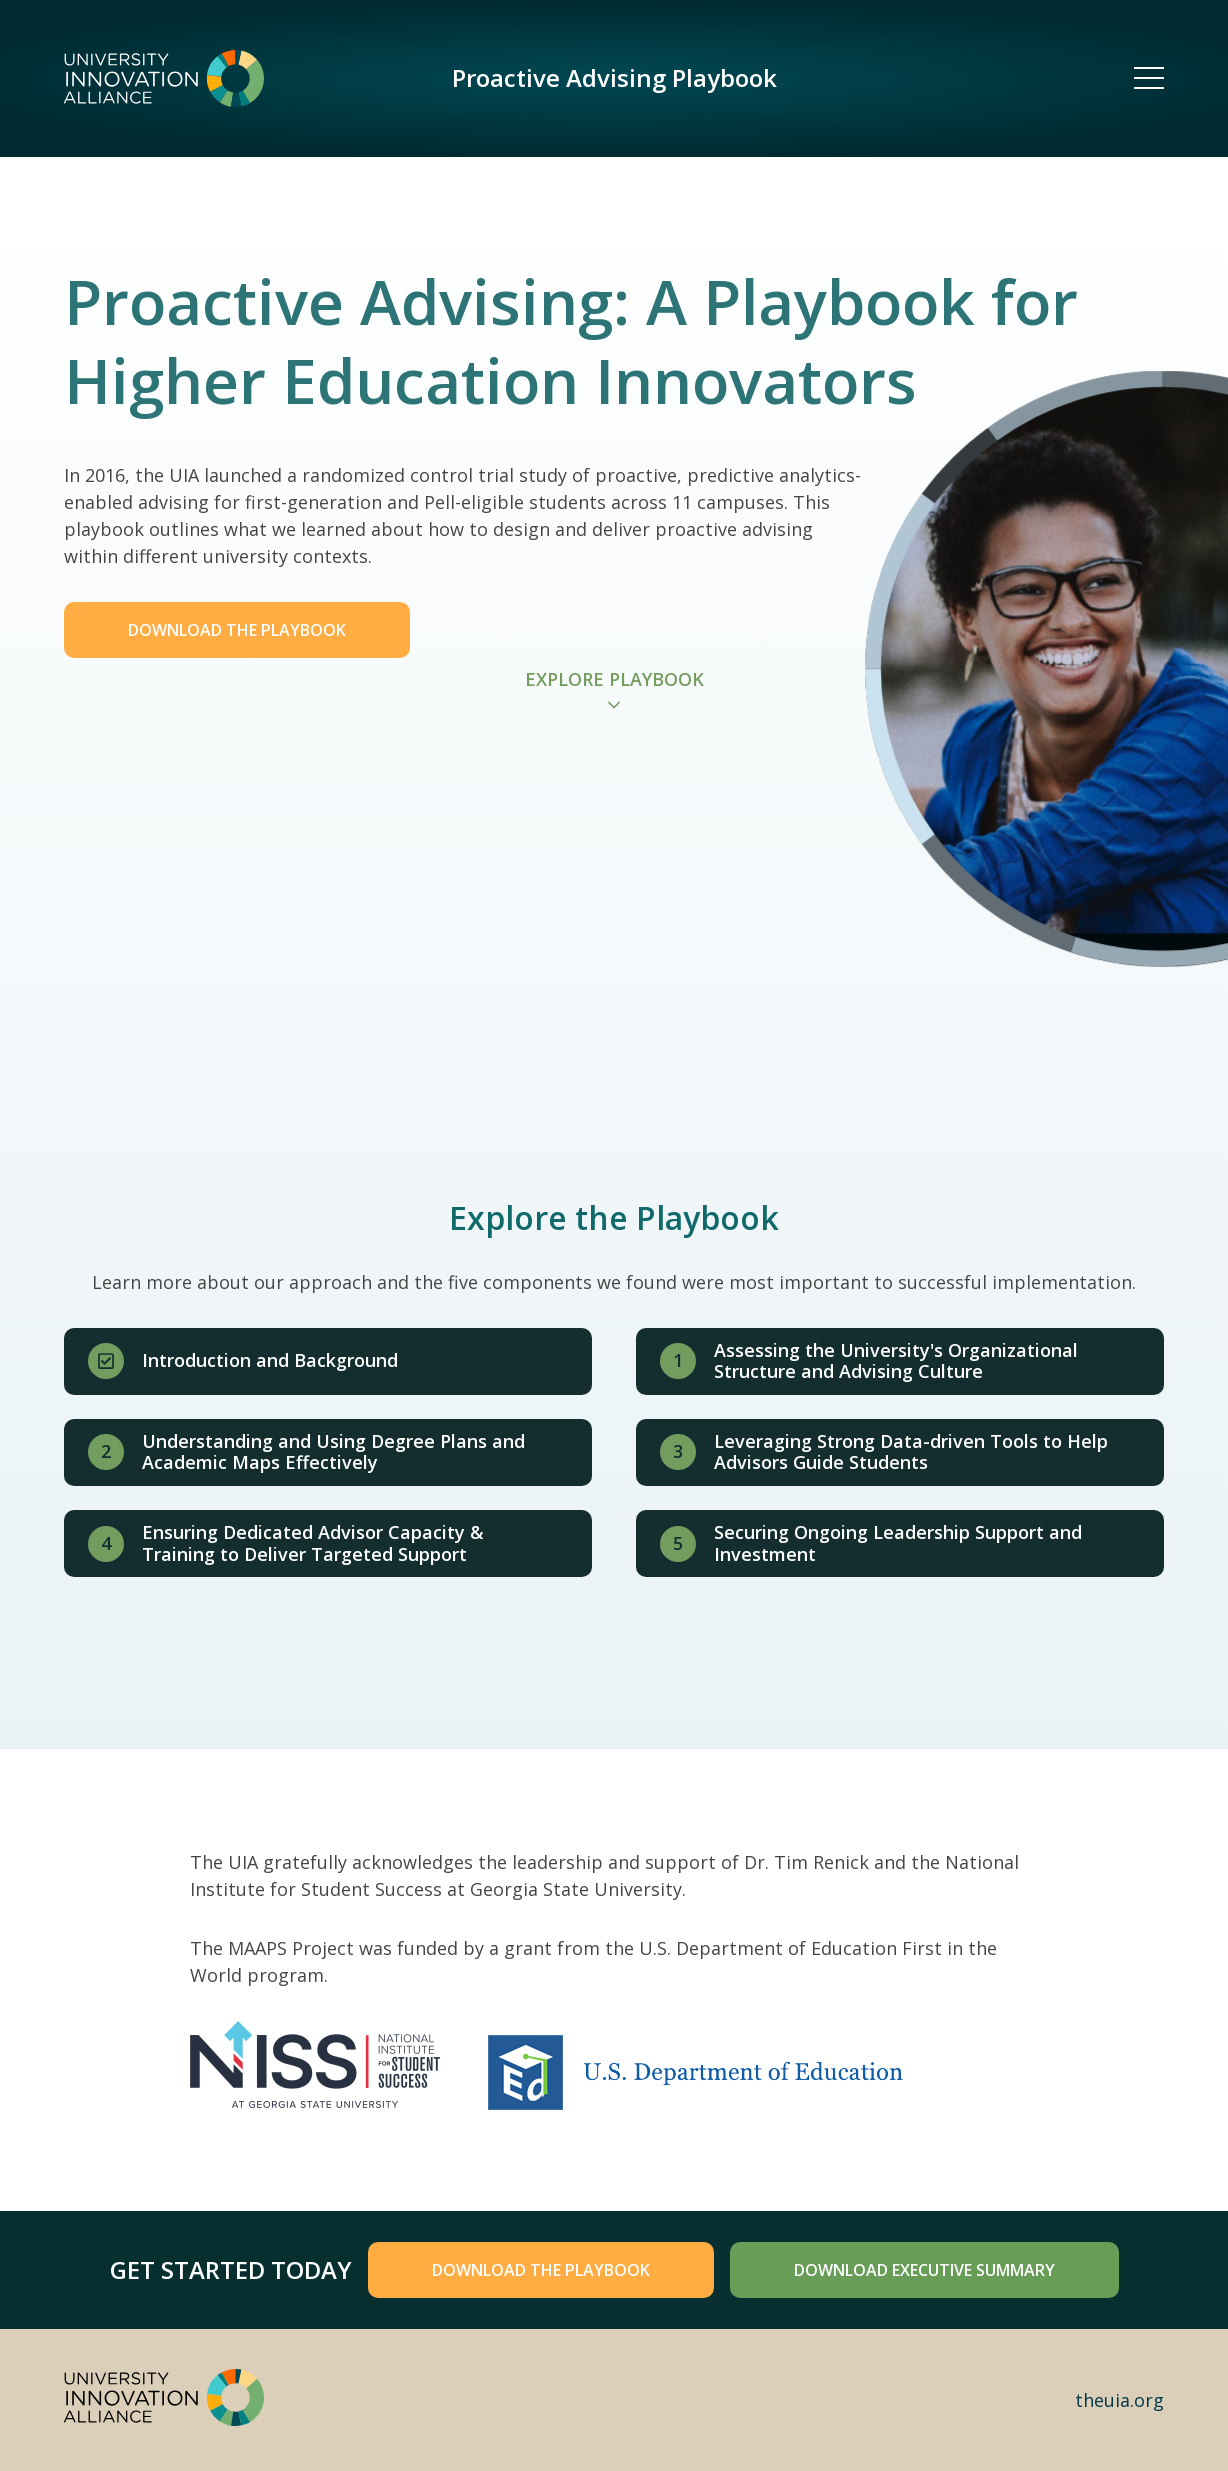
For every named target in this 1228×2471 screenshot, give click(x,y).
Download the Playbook (237, 630)
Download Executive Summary (924, 2270)
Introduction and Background (270, 1360)
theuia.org (1119, 2400)
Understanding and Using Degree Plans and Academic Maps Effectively (333, 1452)
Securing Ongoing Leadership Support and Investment (898, 1543)
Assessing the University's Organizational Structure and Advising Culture (896, 1361)
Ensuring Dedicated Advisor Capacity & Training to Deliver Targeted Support (313, 1543)
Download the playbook (541, 2270)
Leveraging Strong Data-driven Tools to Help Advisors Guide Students (911, 1452)
